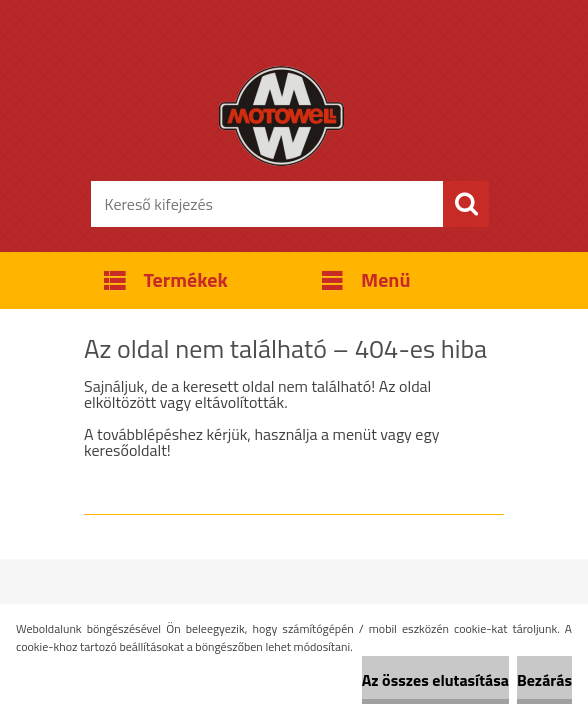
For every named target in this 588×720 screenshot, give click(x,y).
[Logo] (281, 116)
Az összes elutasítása (435, 680)
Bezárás (544, 680)
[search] (466, 204)
